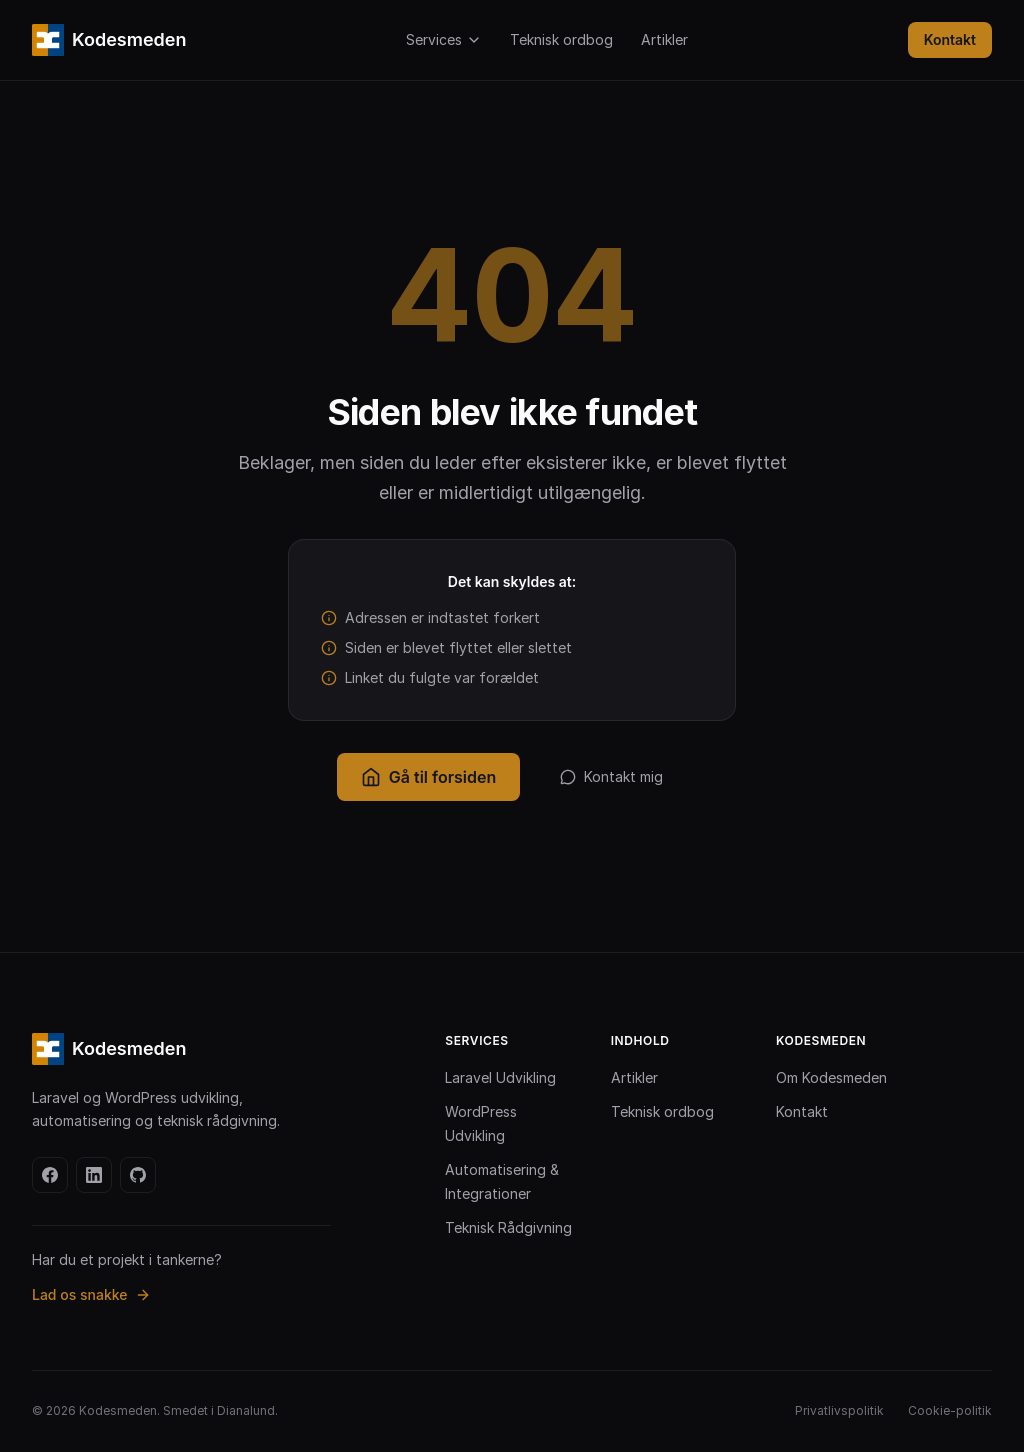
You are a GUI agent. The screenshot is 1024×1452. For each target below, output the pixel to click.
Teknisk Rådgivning (508, 1227)
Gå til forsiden (428, 777)
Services (444, 39)
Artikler (664, 39)
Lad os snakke (91, 1294)
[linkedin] (94, 1175)
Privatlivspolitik (839, 1410)
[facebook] (50, 1175)
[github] (138, 1175)
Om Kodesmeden (831, 1077)
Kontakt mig (611, 776)
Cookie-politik (950, 1410)
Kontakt (950, 39)
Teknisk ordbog (561, 39)
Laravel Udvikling (500, 1077)
